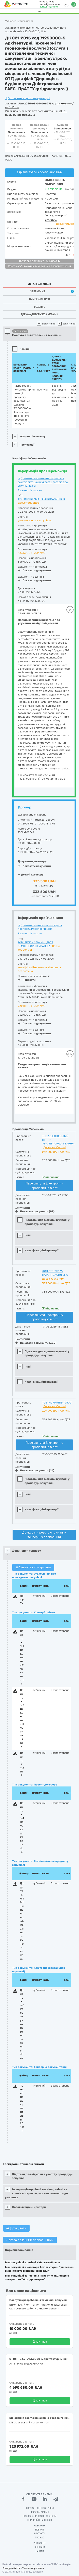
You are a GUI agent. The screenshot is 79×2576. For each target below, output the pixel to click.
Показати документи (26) (34, 1470)
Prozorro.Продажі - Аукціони (39, 2516)
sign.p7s (22, 1599)
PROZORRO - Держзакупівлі (39, 2508)
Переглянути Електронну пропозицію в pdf (44, 1186)
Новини (39, 2529)
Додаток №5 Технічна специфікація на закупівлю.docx (22, 1921)
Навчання (39, 2525)
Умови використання (33, 2568)
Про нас (39, 2537)
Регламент (39, 2543)
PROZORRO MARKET (39, 2512)
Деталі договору (31, 874)
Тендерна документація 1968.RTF (22, 2108)
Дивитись (40, 2341)
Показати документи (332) (35, 1342)
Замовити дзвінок (49, 6)
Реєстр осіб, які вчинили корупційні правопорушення (39, 266)
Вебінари (39, 2547)
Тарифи (39, 2551)
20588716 (51, 220)
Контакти (39, 2533)
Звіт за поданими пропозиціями (29, 2240)
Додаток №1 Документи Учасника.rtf (22, 1657)
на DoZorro (12, 107)
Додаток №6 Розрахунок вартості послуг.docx (22, 2024)
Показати (26, 979)
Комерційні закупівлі (39, 2520)
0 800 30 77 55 (47, 1)
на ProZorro (64, 103)
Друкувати (16, 2228)
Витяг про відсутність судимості (39, 261)
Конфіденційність (11, 2568)
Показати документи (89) (34, 1211)
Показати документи (34, 570)
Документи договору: (32, 861)
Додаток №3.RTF (22, 1764)
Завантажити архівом (33, 1567)
